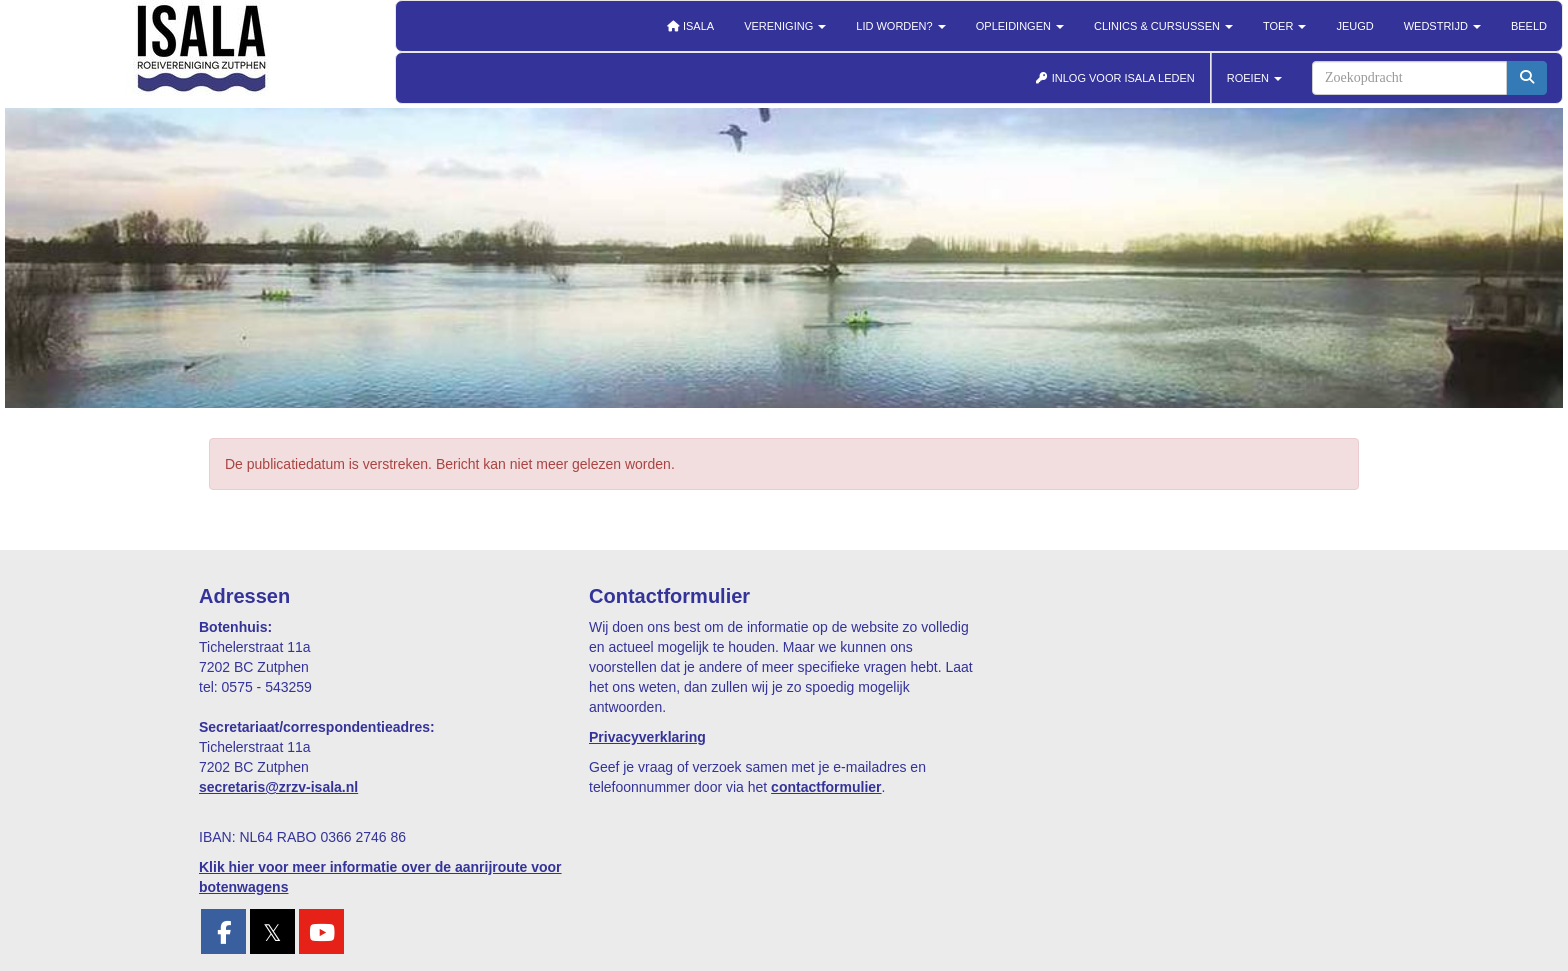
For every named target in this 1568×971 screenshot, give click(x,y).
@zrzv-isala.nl (278, 787)
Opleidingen (1020, 26)
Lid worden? (900, 26)
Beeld (1529, 26)
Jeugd (1354, 26)
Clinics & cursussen (1163, 26)
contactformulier (826, 787)
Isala (690, 26)
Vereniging (785, 26)
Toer (1284, 26)
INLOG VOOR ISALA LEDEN (1115, 78)
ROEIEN (1254, 78)
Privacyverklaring (647, 737)
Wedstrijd (1442, 26)
